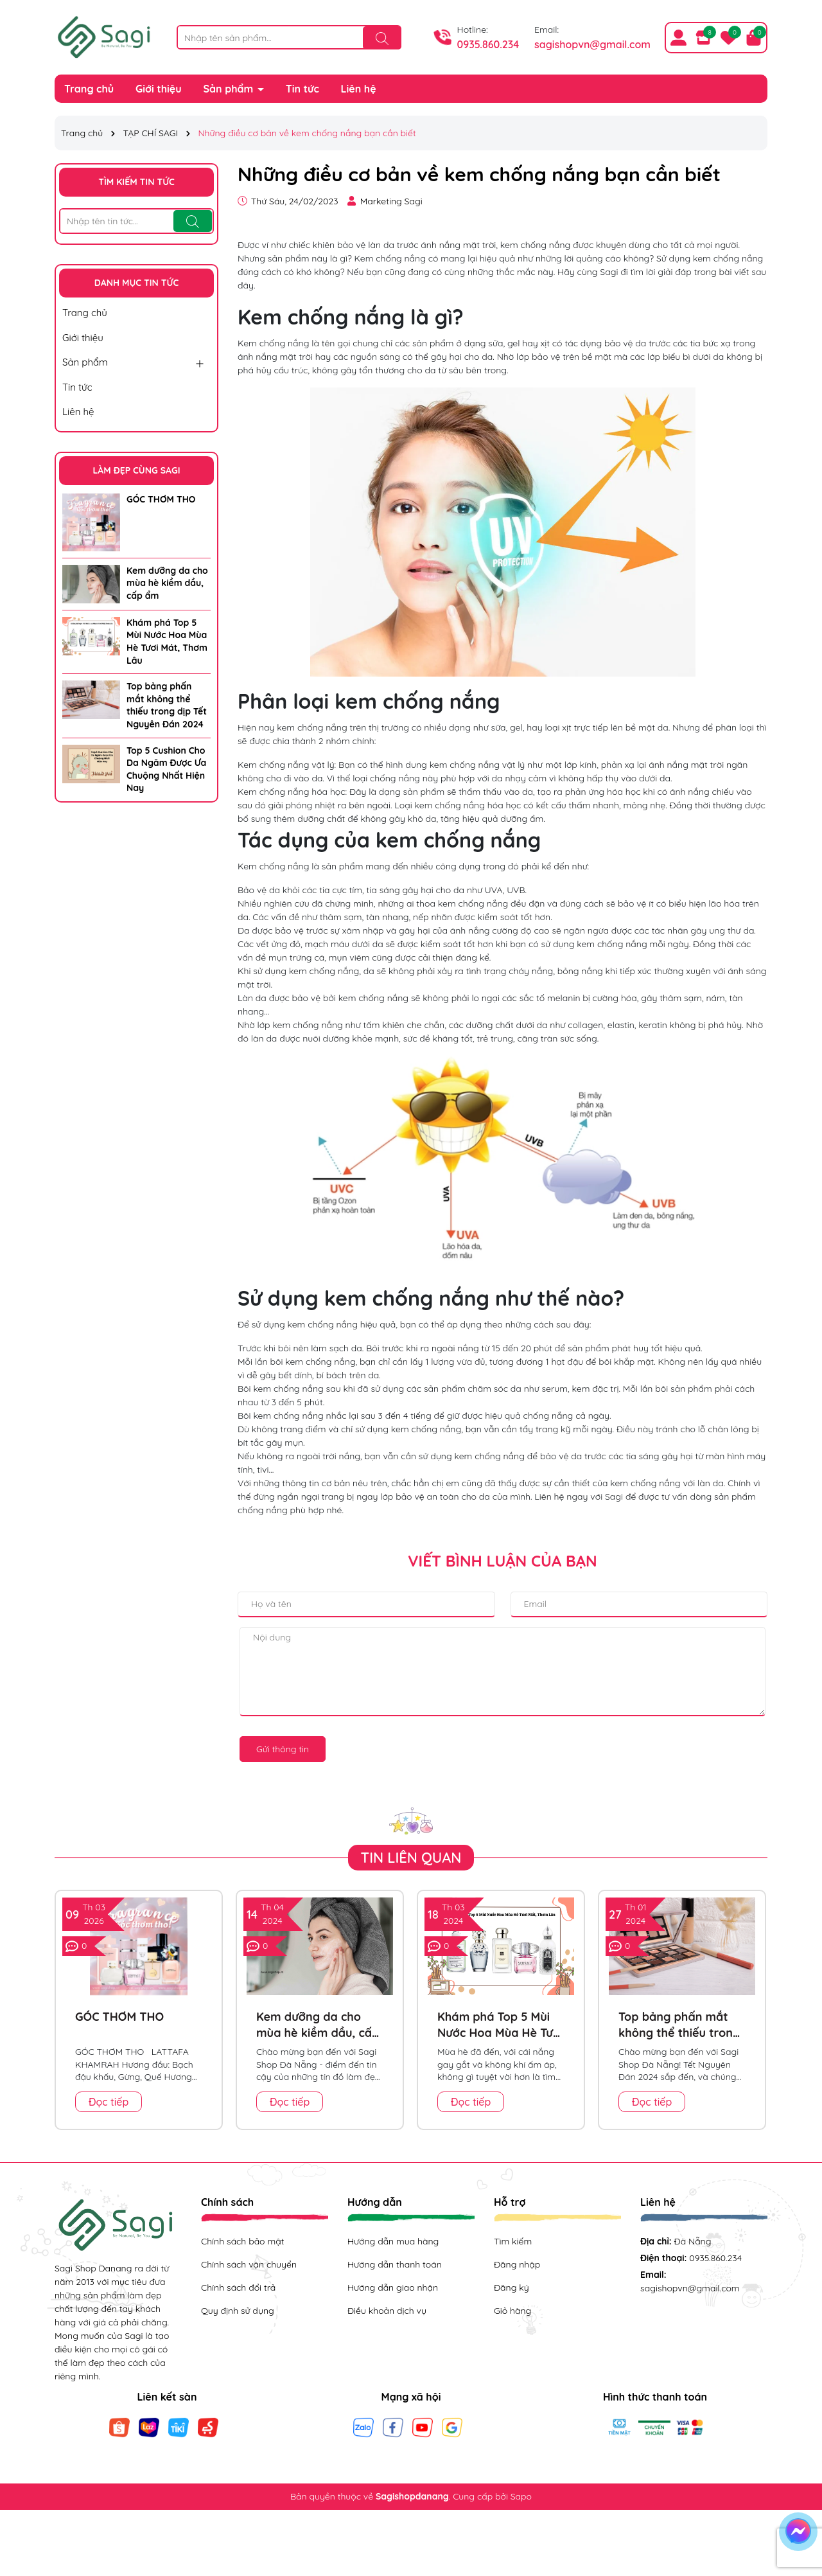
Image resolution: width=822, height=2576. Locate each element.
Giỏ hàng (512, 2310)
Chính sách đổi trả (238, 2287)
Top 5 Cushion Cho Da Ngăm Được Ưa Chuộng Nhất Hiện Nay (166, 769)
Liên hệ (358, 88)
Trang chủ (89, 88)
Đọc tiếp (108, 2101)
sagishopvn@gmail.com (592, 44)
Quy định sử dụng (237, 2310)
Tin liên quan (411, 1858)
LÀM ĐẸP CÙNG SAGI (136, 470)
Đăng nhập (517, 2264)
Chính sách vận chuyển (249, 2264)
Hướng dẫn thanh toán (394, 2264)
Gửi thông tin (282, 1749)
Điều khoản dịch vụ (386, 2310)
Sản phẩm (230, 88)
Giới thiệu (159, 88)
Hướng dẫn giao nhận (392, 2287)
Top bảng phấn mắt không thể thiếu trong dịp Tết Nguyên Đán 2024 (167, 705)
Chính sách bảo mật (242, 2241)
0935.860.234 (488, 44)
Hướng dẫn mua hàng (393, 2241)
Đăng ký (511, 2287)
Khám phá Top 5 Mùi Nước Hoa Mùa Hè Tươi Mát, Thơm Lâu (167, 641)
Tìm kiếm (513, 2241)
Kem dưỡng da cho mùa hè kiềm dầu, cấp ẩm (167, 583)
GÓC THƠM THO (161, 499)
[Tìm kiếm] (382, 37)
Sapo (521, 2496)
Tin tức (302, 88)
